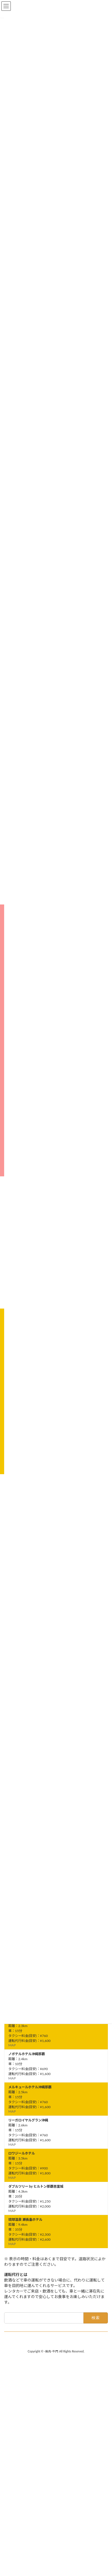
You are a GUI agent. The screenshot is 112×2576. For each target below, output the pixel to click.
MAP (12, 2045)
